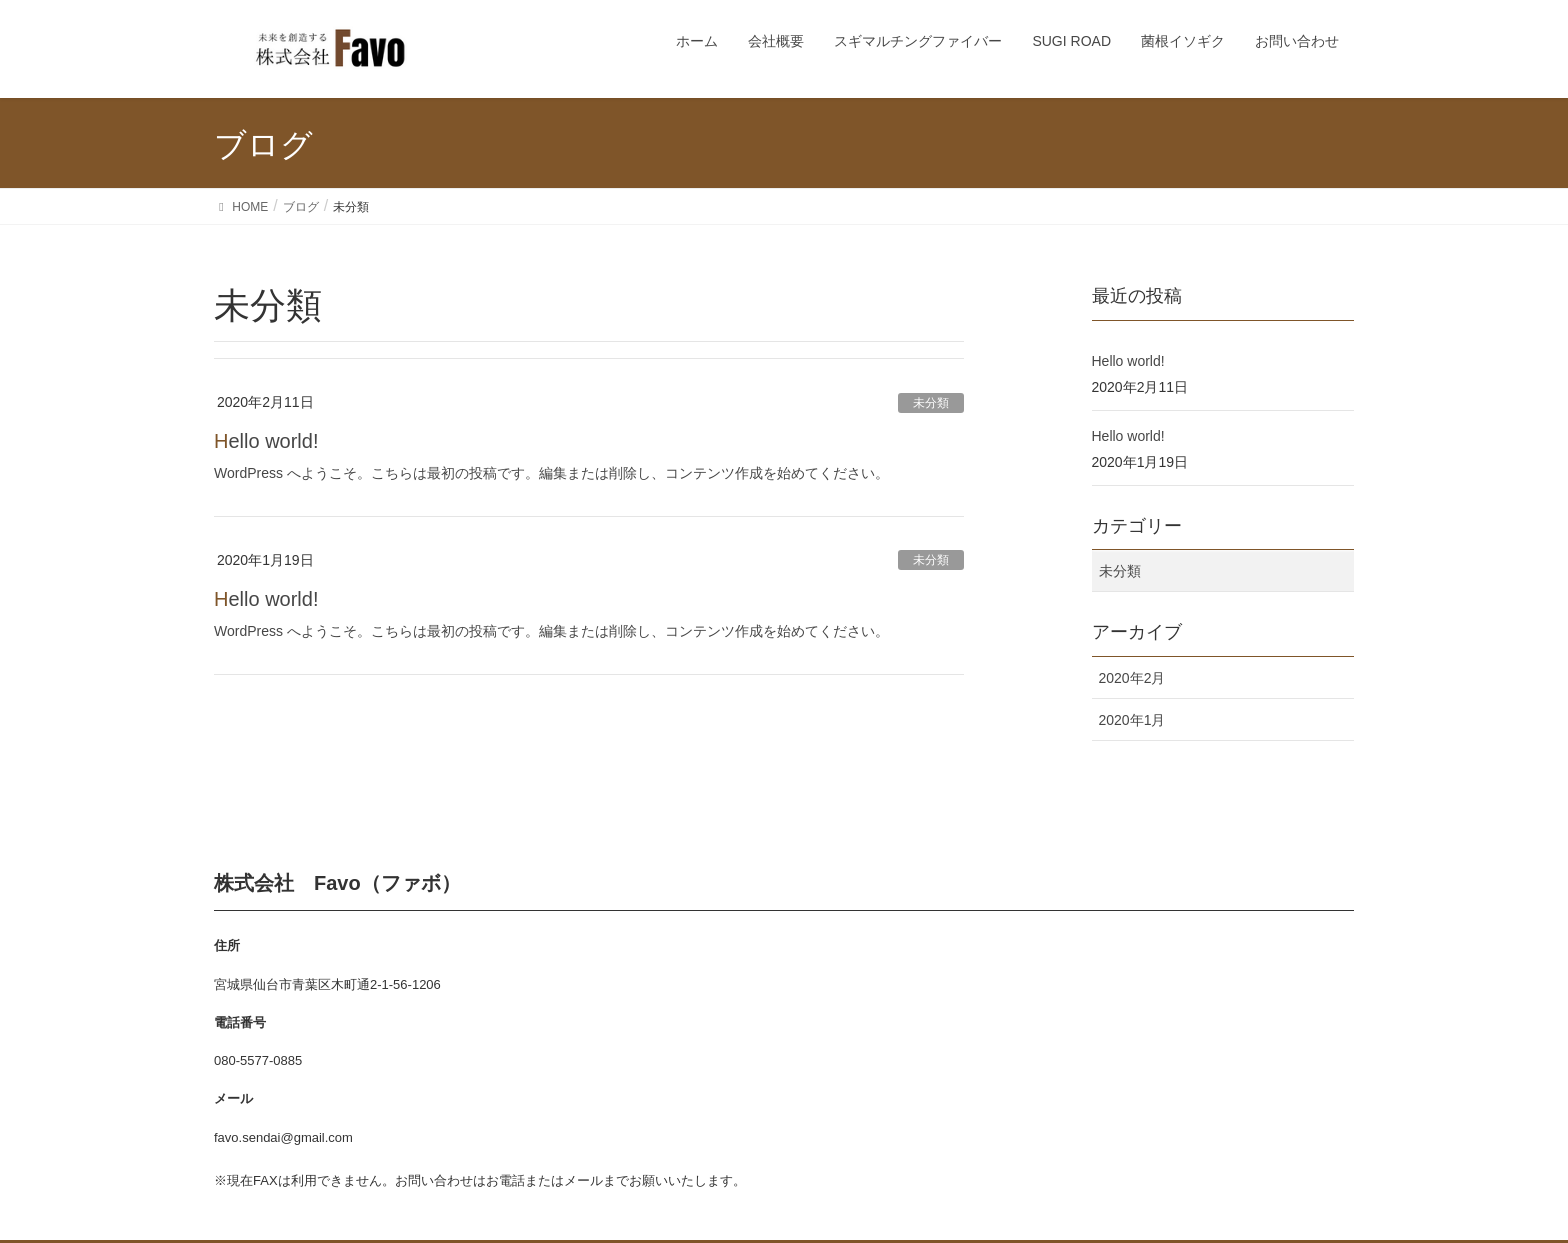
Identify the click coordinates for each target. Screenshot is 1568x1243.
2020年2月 (1132, 678)
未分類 (931, 403)
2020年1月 (1132, 720)
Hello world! (266, 441)
